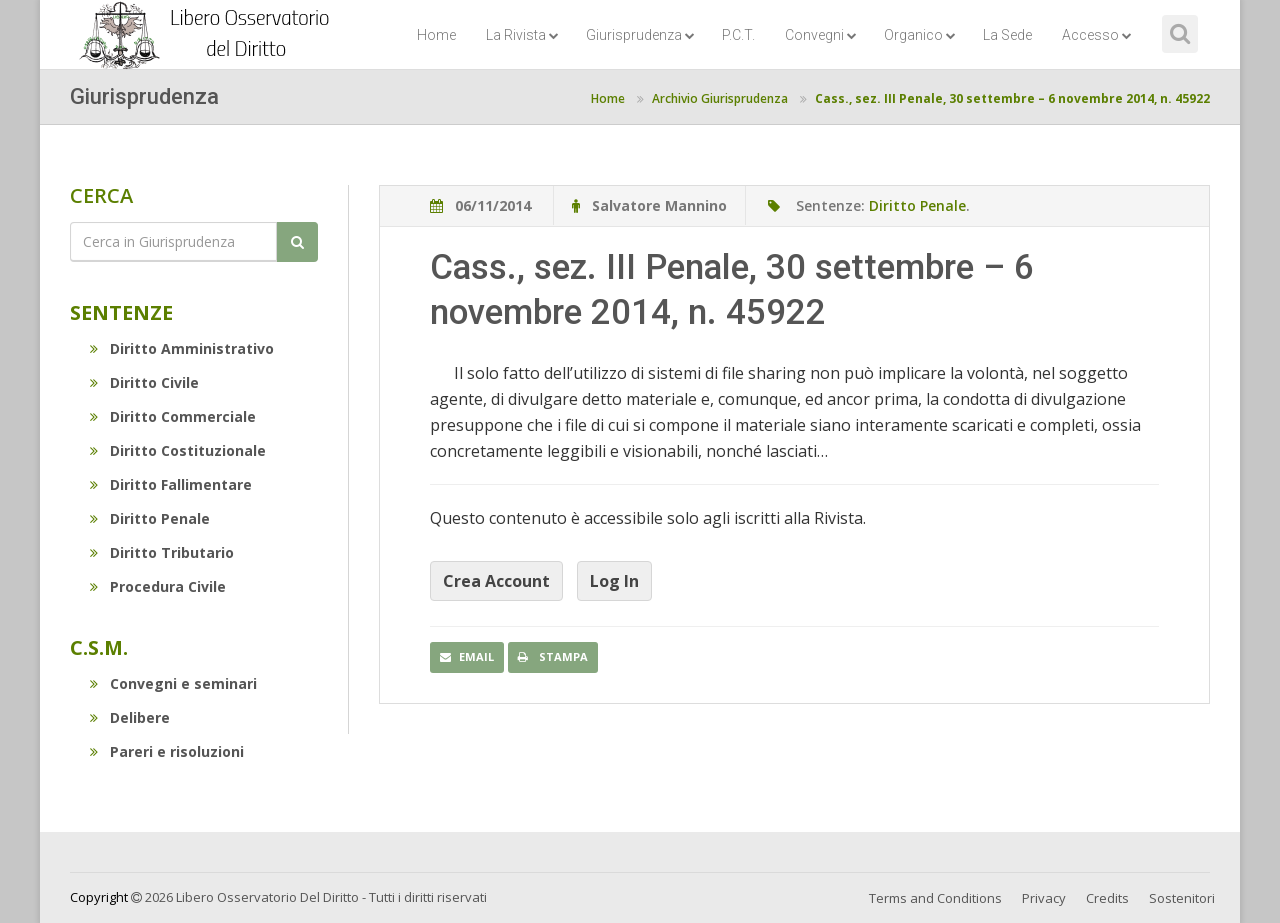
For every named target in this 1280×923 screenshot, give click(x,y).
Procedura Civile (158, 586)
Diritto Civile (144, 382)
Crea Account (496, 581)
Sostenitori (1182, 898)
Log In (614, 581)
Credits (1107, 898)
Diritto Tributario (162, 552)
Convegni (821, 35)
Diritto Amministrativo (182, 348)
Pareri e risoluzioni (167, 751)
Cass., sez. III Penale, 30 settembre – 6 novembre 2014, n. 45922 (1012, 98)
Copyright (99, 897)
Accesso (1097, 35)
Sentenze (121, 312)
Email (467, 656)
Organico (920, 35)
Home (436, 35)
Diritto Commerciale (173, 416)
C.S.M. (99, 647)
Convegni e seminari (173, 683)
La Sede (1007, 35)
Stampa (553, 656)
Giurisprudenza (640, 35)
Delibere (130, 717)
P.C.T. (738, 35)
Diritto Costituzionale (178, 450)
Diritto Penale (150, 518)
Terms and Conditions (935, 898)
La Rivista (522, 35)
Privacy (1044, 898)
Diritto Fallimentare (171, 484)
